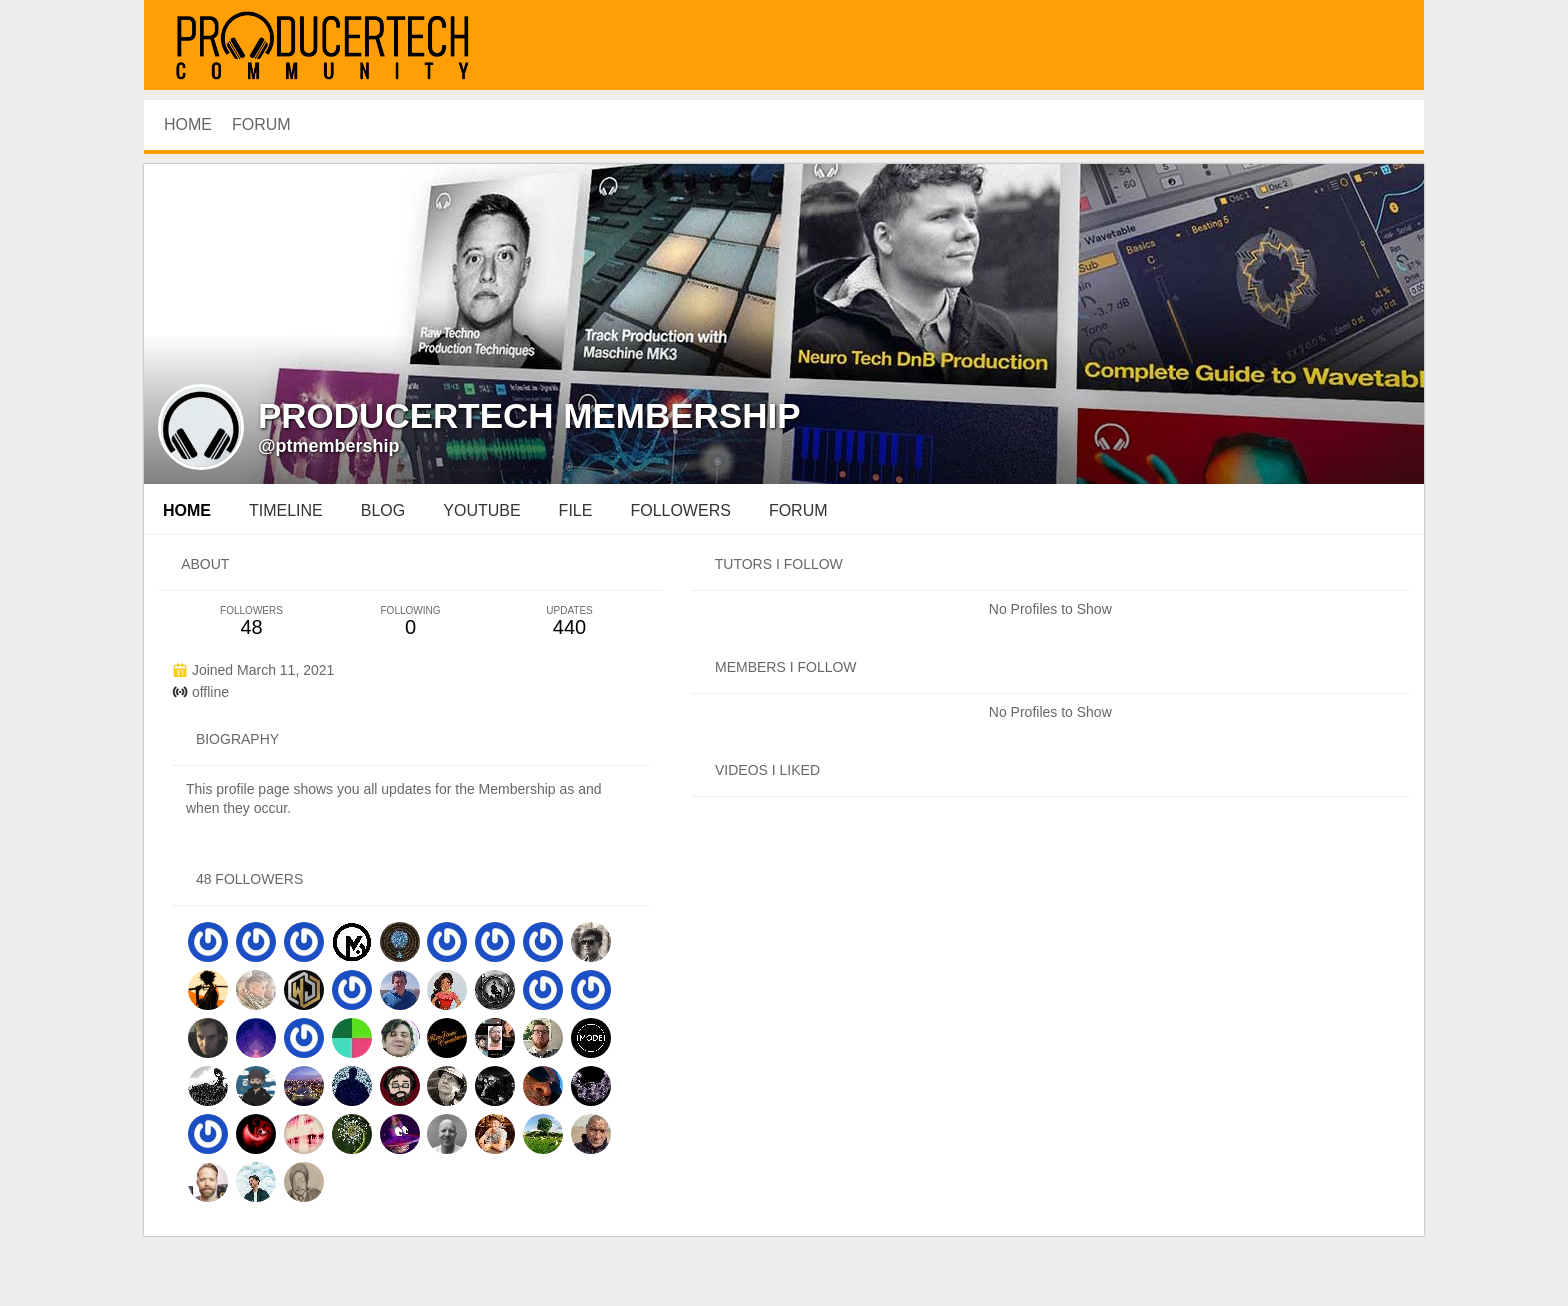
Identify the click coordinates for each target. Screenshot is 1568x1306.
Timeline (286, 510)
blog (383, 510)
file (576, 510)
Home (187, 510)
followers (680, 510)
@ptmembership (329, 446)
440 (569, 621)
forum (798, 510)
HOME (188, 124)
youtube (481, 510)
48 (251, 621)
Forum (261, 124)
